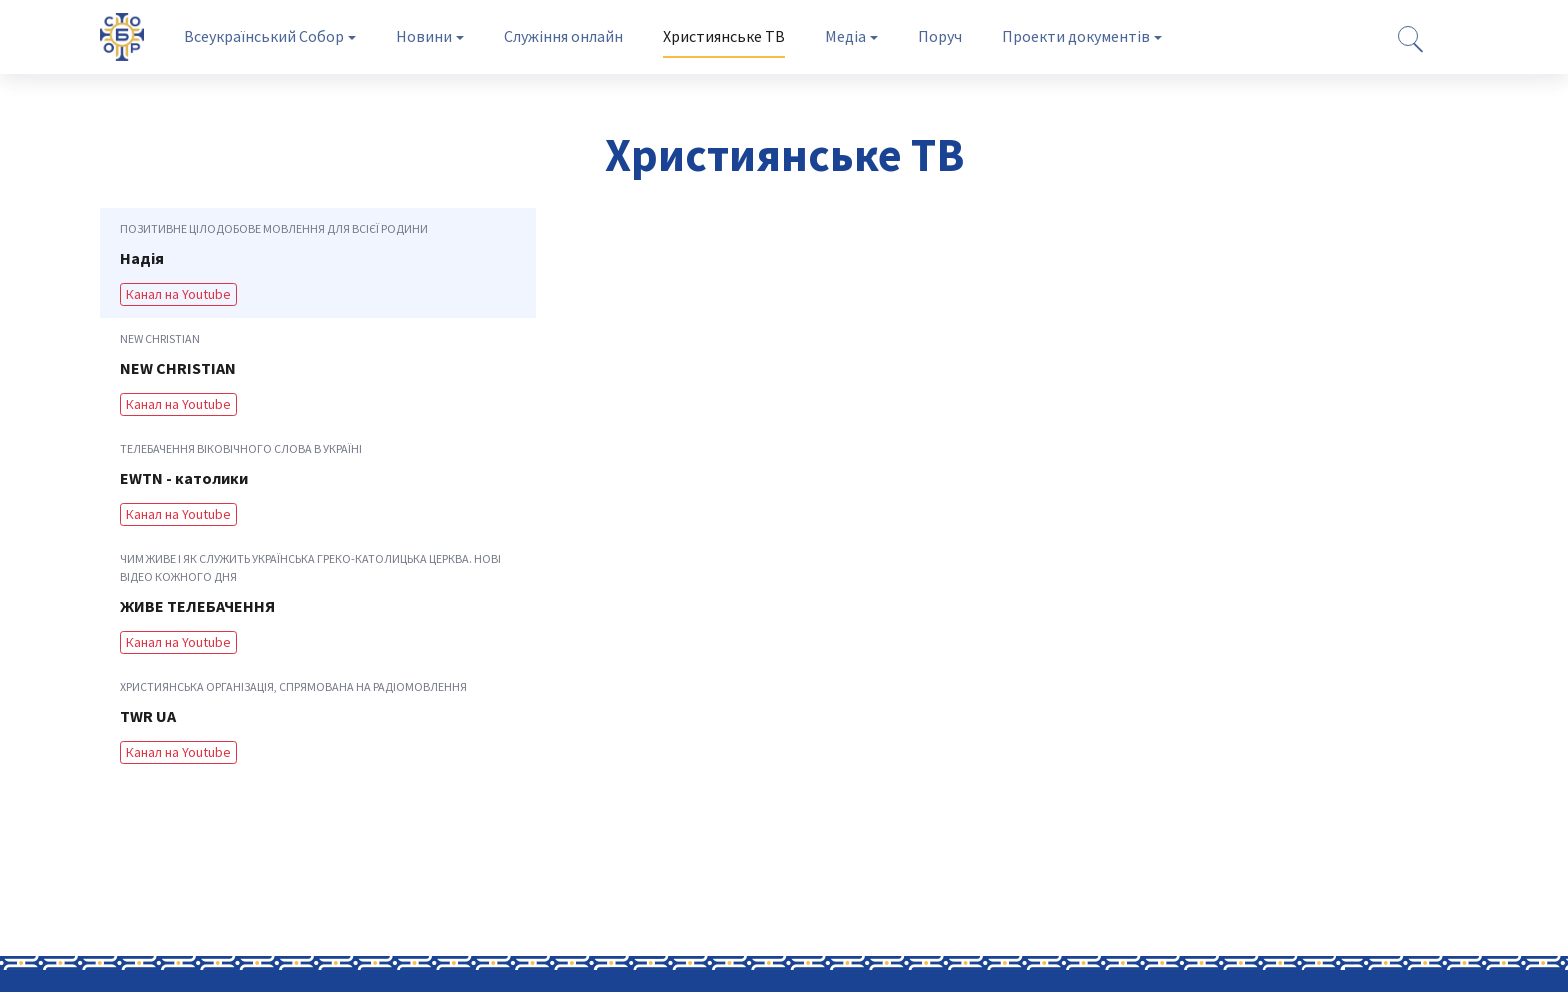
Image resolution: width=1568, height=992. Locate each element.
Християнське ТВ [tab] (724, 36)
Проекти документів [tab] (1076, 36)
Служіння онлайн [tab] (563, 36)
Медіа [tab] (845, 36)
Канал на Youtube (178, 294)
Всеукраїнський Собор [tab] (264, 36)
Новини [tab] (424, 36)
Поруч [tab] (940, 36)
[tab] (318, 263)
